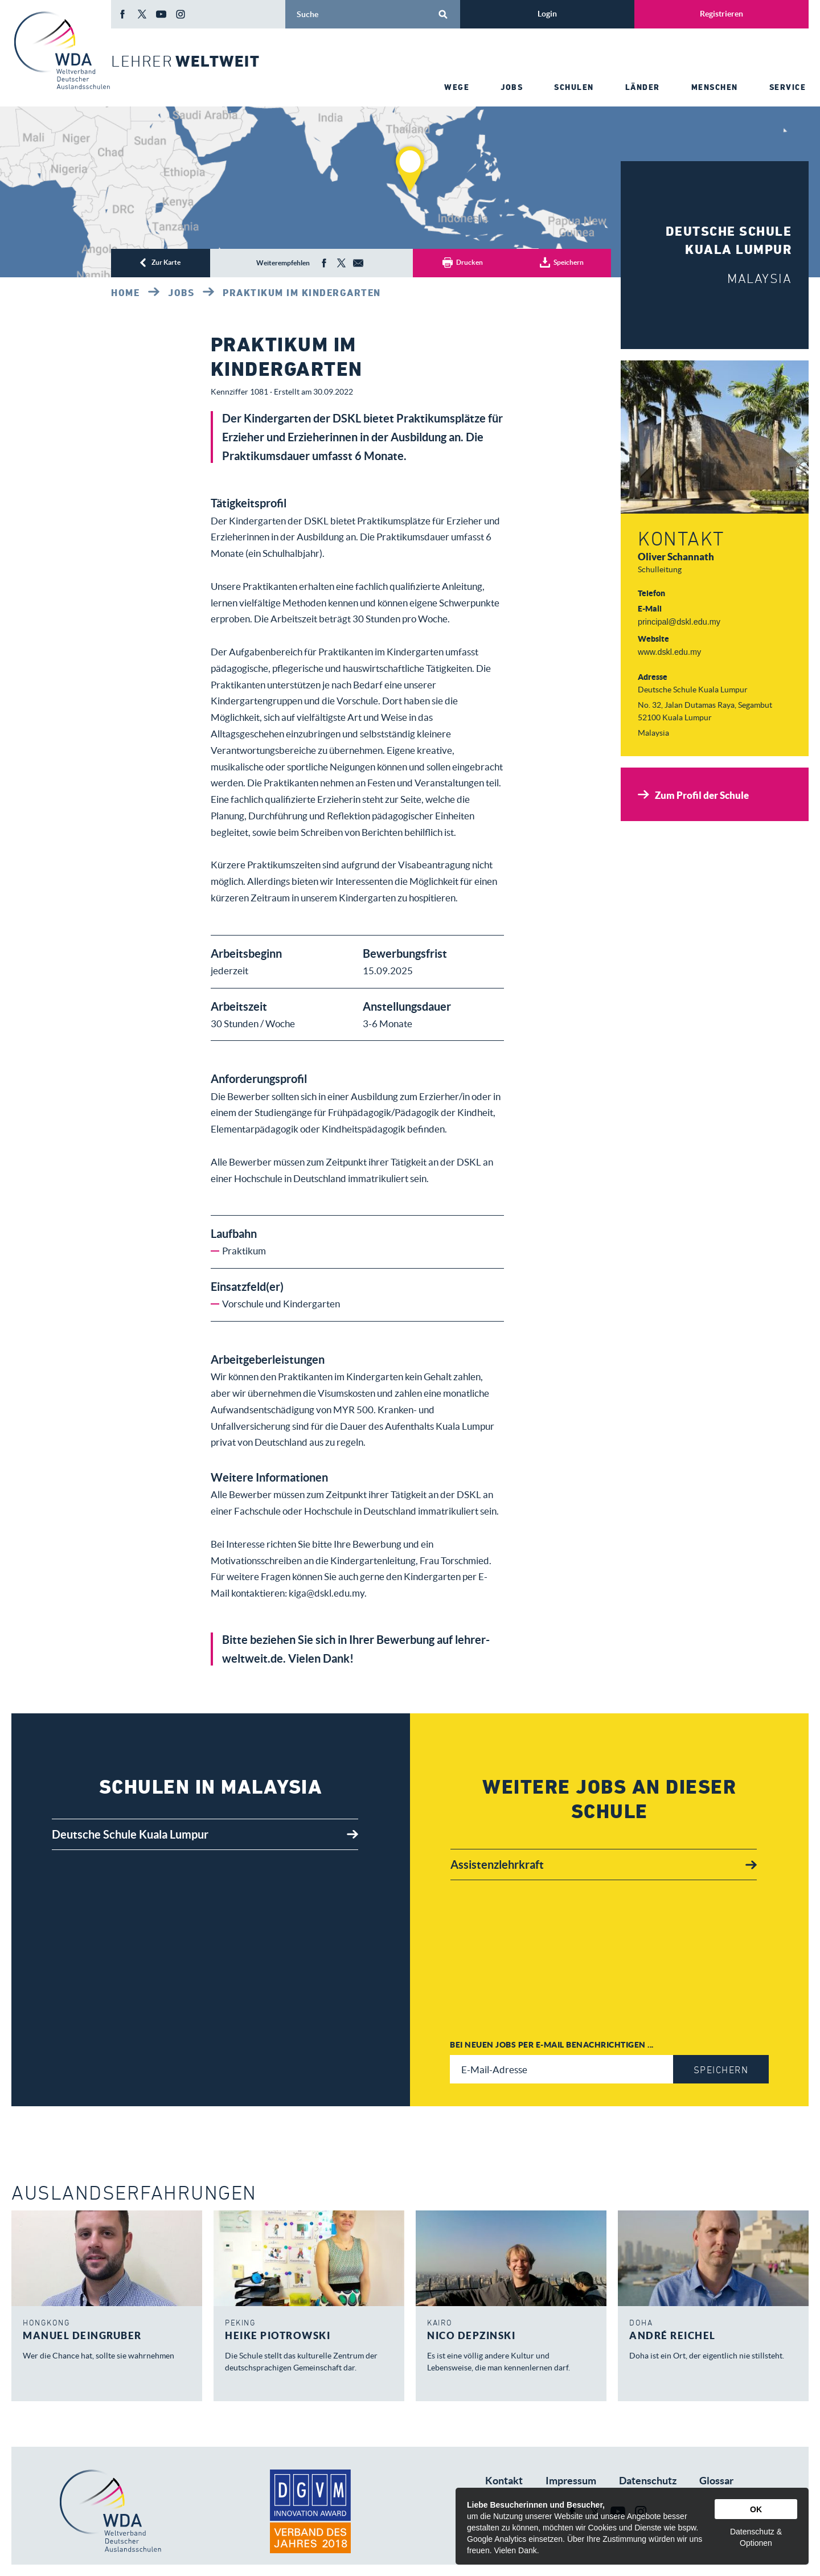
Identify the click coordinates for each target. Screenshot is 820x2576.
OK (756, 2509)
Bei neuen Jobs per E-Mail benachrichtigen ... (552, 2044)
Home (125, 293)
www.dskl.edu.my (669, 652)
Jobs (181, 293)
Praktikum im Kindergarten (302, 293)
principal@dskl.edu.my (679, 621)
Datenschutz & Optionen (756, 2537)
